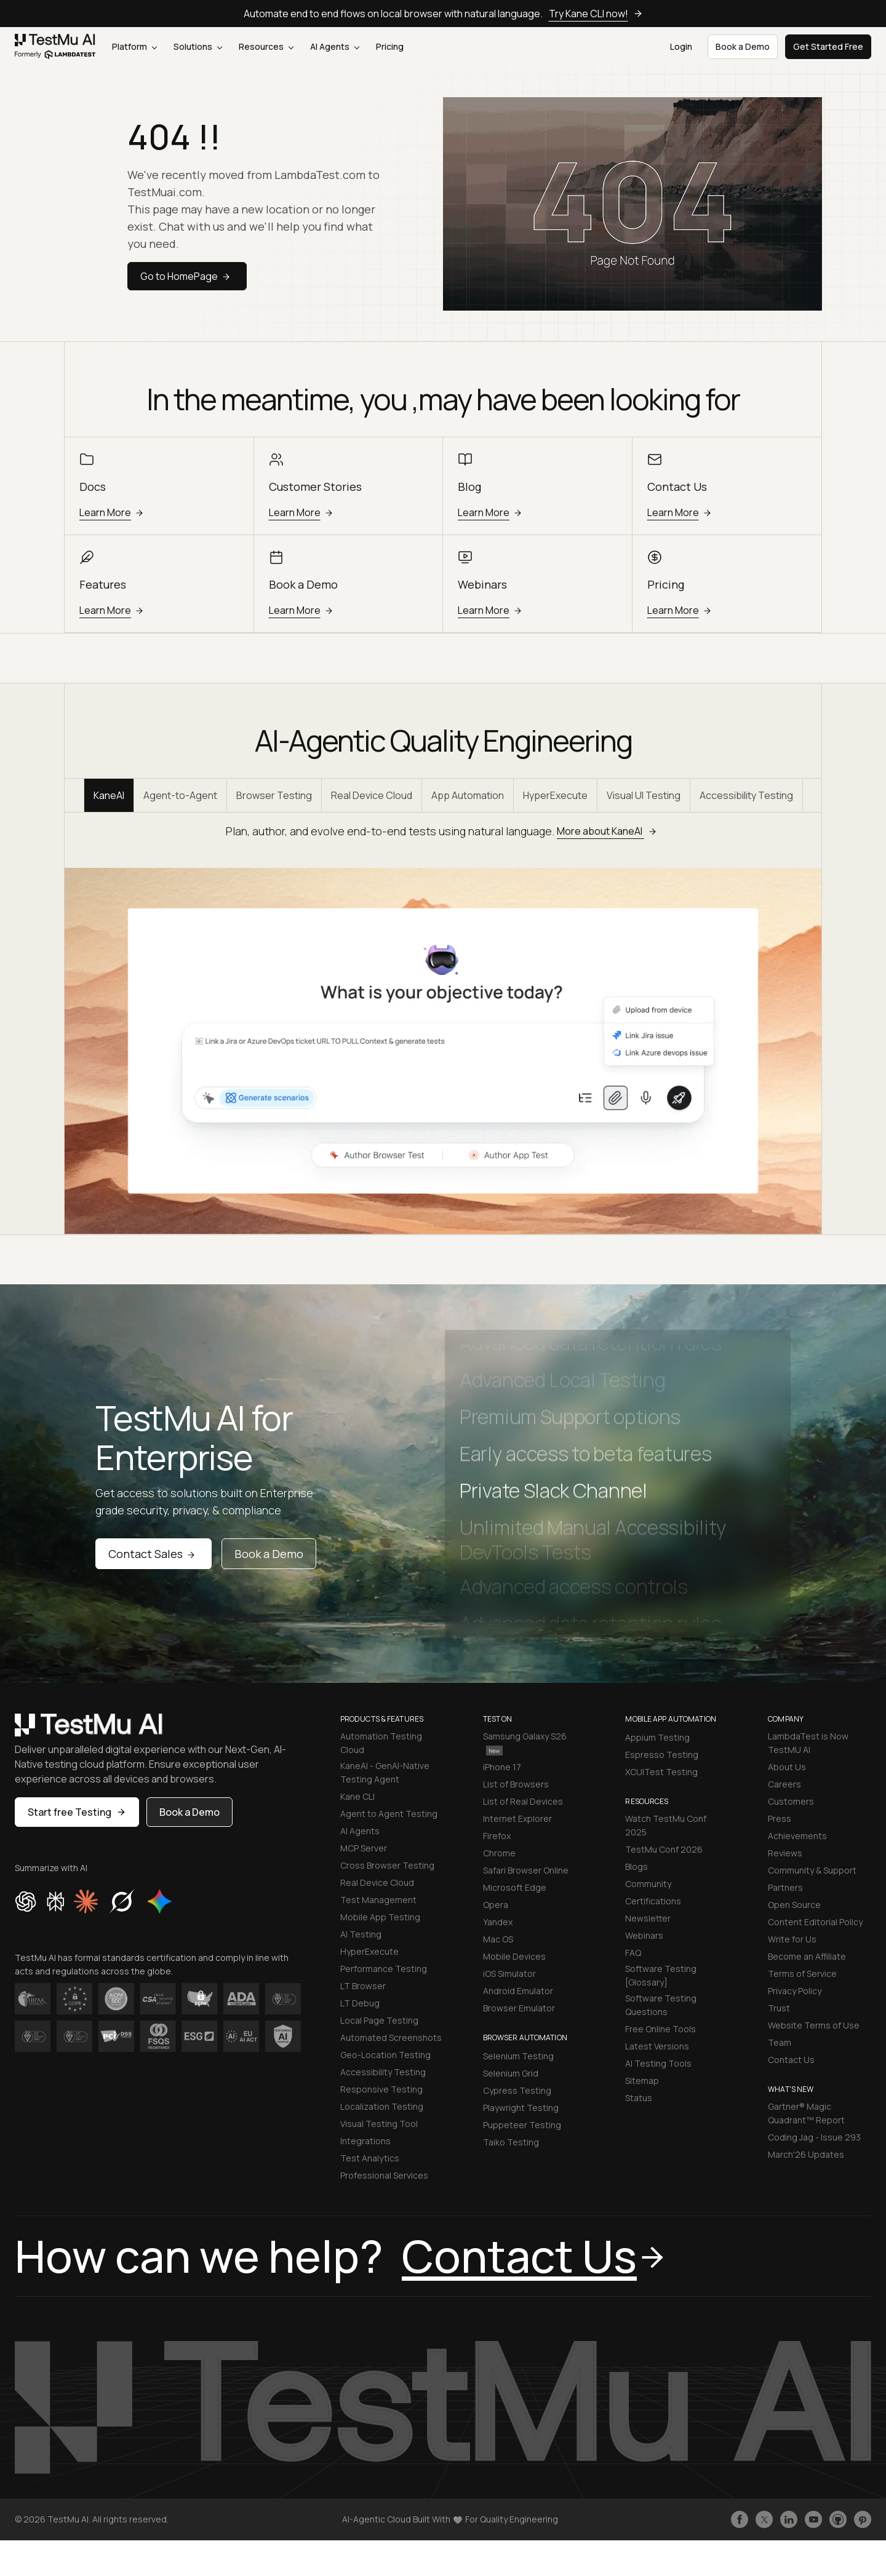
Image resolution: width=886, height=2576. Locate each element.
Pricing (390, 46)
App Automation (467, 795)
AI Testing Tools (658, 2063)
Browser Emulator (519, 2008)
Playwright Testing (521, 2107)
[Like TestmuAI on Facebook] (739, 2519)
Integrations (365, 2141)
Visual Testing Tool (379, 2123)
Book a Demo (268, 1553)
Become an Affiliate (807, 1956)
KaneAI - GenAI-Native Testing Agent (384, 1772)
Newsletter (648, 1918)
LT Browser (363, 1986)
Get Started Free (828, 46)
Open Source (794, 1904)
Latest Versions (657, 2046)
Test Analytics (369, 2158)
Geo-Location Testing (385, 2055)
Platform (134, 46)
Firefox (497, 1836)
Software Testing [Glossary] (660, 1975)
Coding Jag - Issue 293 (814, 2137)
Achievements (797, 1836)
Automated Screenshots (391, 2037)
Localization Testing (381, 2106)
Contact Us (791, 2059)
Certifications (653, 1901)
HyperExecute (555, 795)
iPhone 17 (502, 1767)
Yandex (498, 1922)
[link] (55, 47)
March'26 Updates (806, 2154)
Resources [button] (266, 46)
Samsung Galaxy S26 (525, 1742)
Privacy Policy (794, 1991)
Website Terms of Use (814, 2025)
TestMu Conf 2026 (664, 1849)
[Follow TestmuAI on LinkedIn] (788, 2519)
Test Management (378, 1900)
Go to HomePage (187, 276)
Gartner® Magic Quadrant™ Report (806, 2113)
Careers (784, 1784)
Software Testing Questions (660, 2004)
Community (648, 1884)
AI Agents (334, 46)
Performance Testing (383, 1968)
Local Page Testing (379, 2020)
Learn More (113, 512)
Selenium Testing (518, 2056)
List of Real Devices (523, 1801)
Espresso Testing (661, 1754)
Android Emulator (518, 1991)
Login (681, 46)
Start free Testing (77, 1812)
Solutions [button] (198, 46)
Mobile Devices (514, 1956)
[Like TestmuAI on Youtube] (813, 2519)
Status (638, 2098)
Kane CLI (357, 1796)
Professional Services (384, 2175)
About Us (787, 1767)
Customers (791, 1801)
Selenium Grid (510, 2073)
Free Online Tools (660, 2029)
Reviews (785, 1853)
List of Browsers (516, 1784)
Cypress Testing (517, 2090)
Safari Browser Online (526, 1870)
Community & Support (812, 1870)
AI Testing (360, 1934)
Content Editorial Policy (815, 1922)
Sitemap (642, 2080)
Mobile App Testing (380, 1917)
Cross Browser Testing (387, 1865)
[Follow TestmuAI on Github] (838, 2519)
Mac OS (498, 1939)
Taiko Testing (511, 2142)
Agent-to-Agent (180, 795)
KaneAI (109, 795)
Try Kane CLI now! (596, 13)
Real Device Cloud (371, 795)
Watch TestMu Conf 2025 (665, 1825)
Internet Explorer (517, 1818)
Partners (785, 1887)
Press (779, 1818)
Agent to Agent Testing (388, 1813)
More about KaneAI (608, 831)
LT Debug (360, 2003)
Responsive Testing (381, 2089)
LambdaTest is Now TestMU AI (808, 1742)
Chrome (499, 1853)
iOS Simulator (509, 1973)
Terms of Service (802, 1973)
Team (779, 2042)
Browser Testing (274, 795)
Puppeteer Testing (522, 2125)
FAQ (633, 1952)
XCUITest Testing (661, 1772)
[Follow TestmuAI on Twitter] (764, 2519)
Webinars (644, 1935)
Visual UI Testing (643, 795)
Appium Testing (657, 1737)
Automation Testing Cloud (381, 1742)
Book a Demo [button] (743, 46)
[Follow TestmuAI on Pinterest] (862, 2519)
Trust (779, 2008)
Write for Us (792, 1939)
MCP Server (363, 1848)
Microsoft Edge (514, 1887)
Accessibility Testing (746, 795)
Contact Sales (153, 1553)
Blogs (636, 1866)
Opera (495, 1904)
